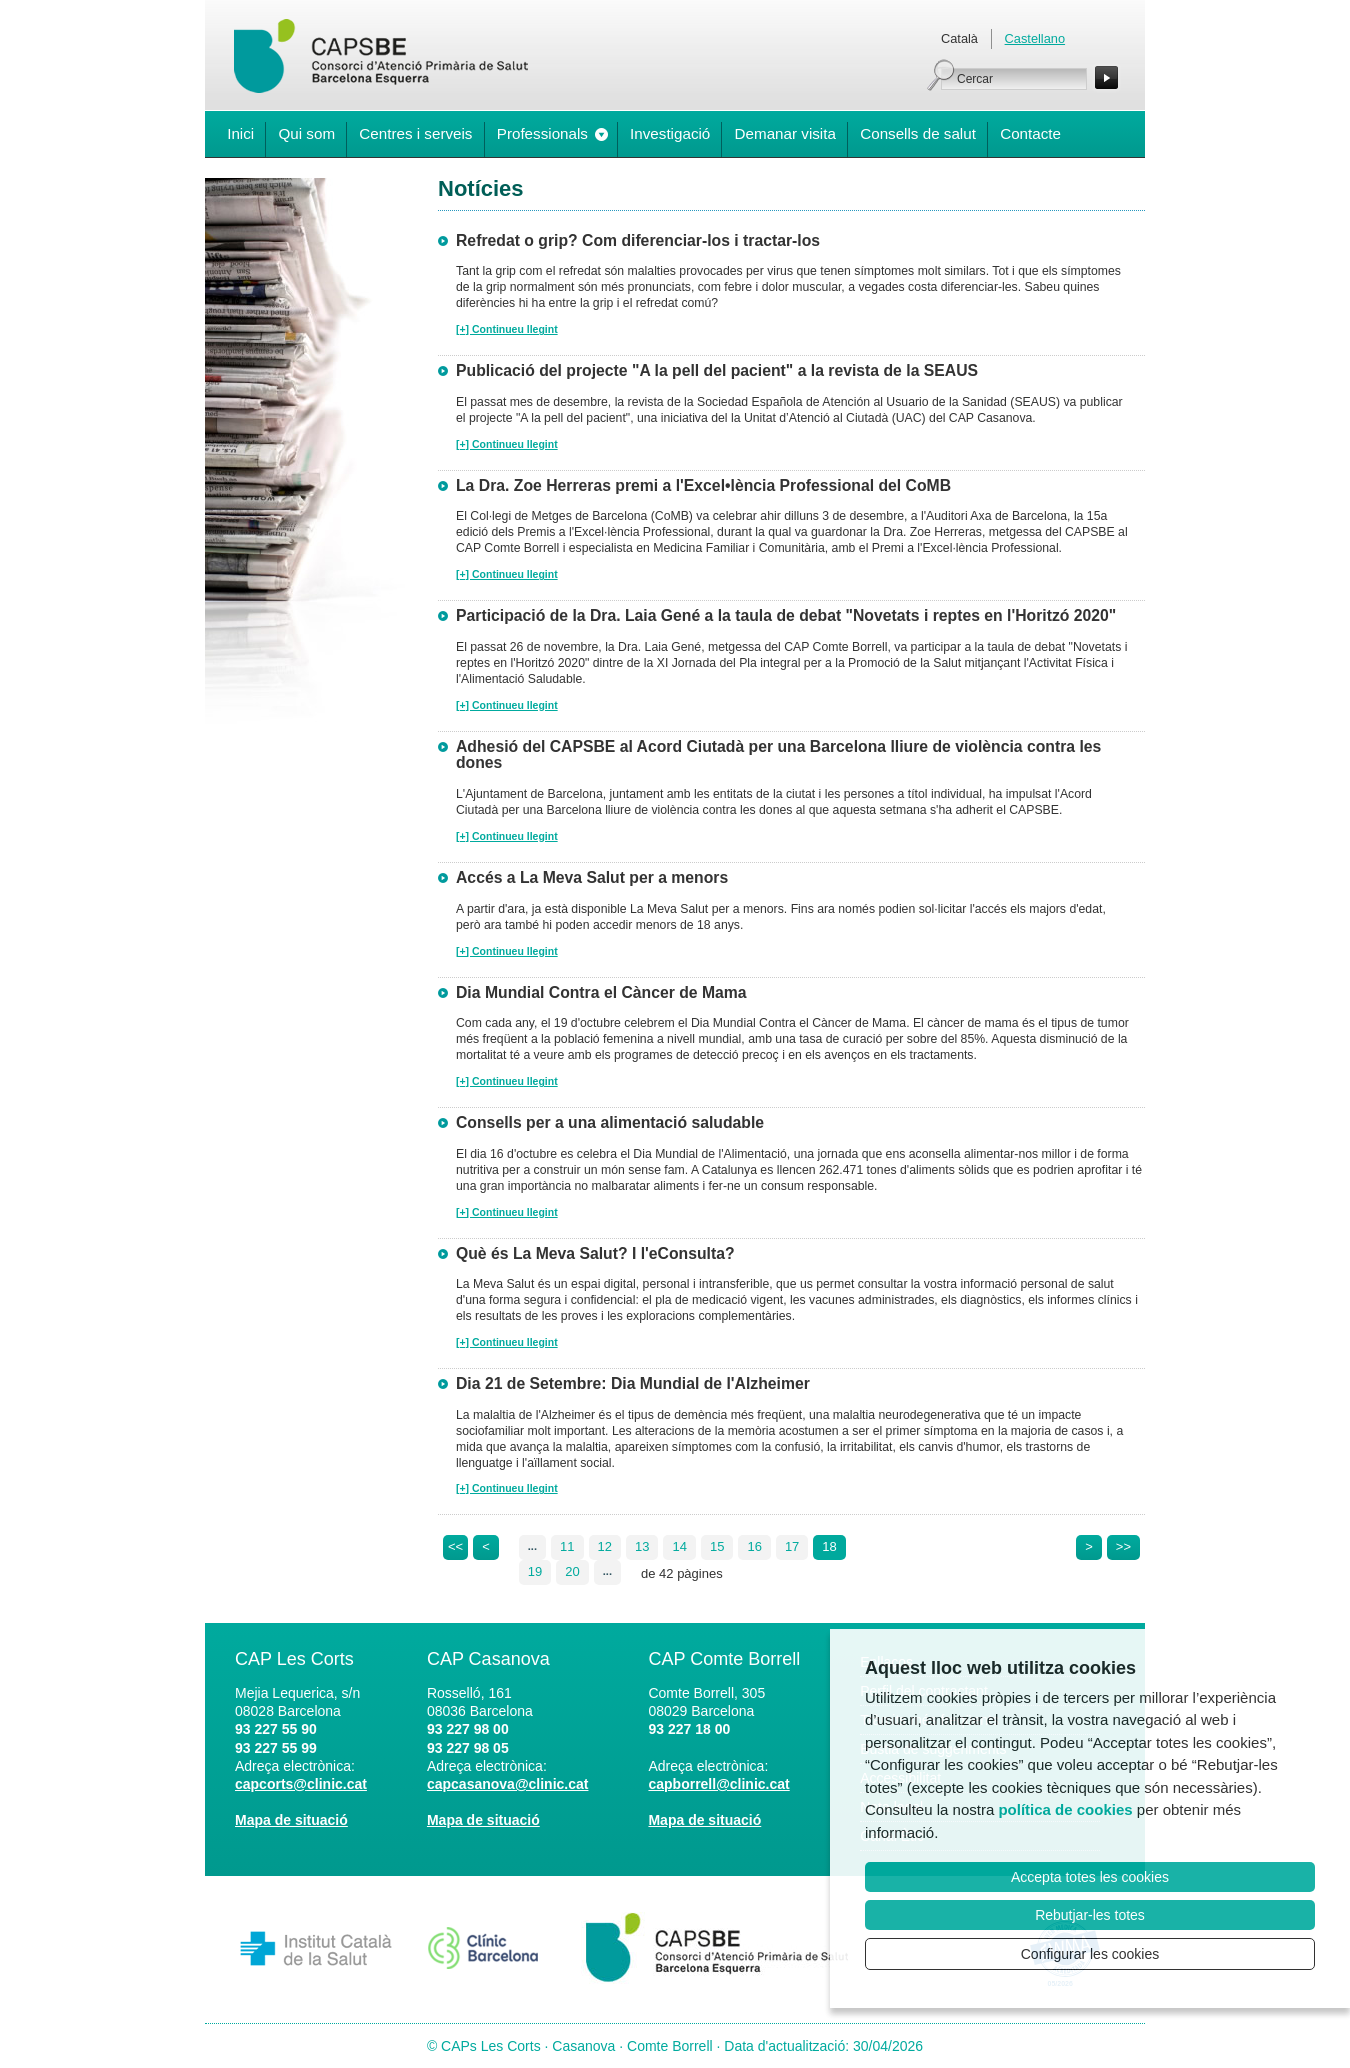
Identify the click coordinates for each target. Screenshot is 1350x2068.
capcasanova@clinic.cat (508, 1784)
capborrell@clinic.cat (718, 1784)
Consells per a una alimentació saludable (610, 1122)
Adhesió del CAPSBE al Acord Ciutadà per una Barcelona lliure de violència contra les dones (778, 755)
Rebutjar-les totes (1090, 1915)
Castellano (1035, 38)
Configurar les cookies (1090, 1954)
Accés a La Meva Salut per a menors (592, 877)
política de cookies (1065, 1809)
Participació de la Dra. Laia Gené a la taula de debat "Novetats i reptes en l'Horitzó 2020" (786, 615)
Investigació (670, 133)
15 (717, 1546)
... (532, 1546)
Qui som (306, 133)
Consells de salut (918, 133)
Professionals (542, 133)
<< (455, 1546)
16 (754, 1546)
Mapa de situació (291, 1820)
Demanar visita (785, 133)
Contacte (1030, 133)
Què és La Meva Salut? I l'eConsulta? (595, 1253)
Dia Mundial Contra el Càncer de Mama (601, 992)
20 (572, 1571)
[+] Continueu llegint (507, 329)
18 (829, 1546)
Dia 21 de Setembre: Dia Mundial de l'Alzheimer (633, 1383)
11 (567, 1546)
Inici (240, 133)
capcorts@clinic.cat (301, 1784)
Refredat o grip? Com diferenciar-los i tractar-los (638, 240)
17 (792, 1546)
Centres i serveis (415, 133)
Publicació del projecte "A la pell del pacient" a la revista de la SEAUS (717, 370)
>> (1123, 1546)
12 (605, 1546)
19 (535, 1571)
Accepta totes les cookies (1090, 1877)
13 (642, 1546)
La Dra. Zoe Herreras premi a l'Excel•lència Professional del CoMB (703, 485)
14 (679, 1546)
